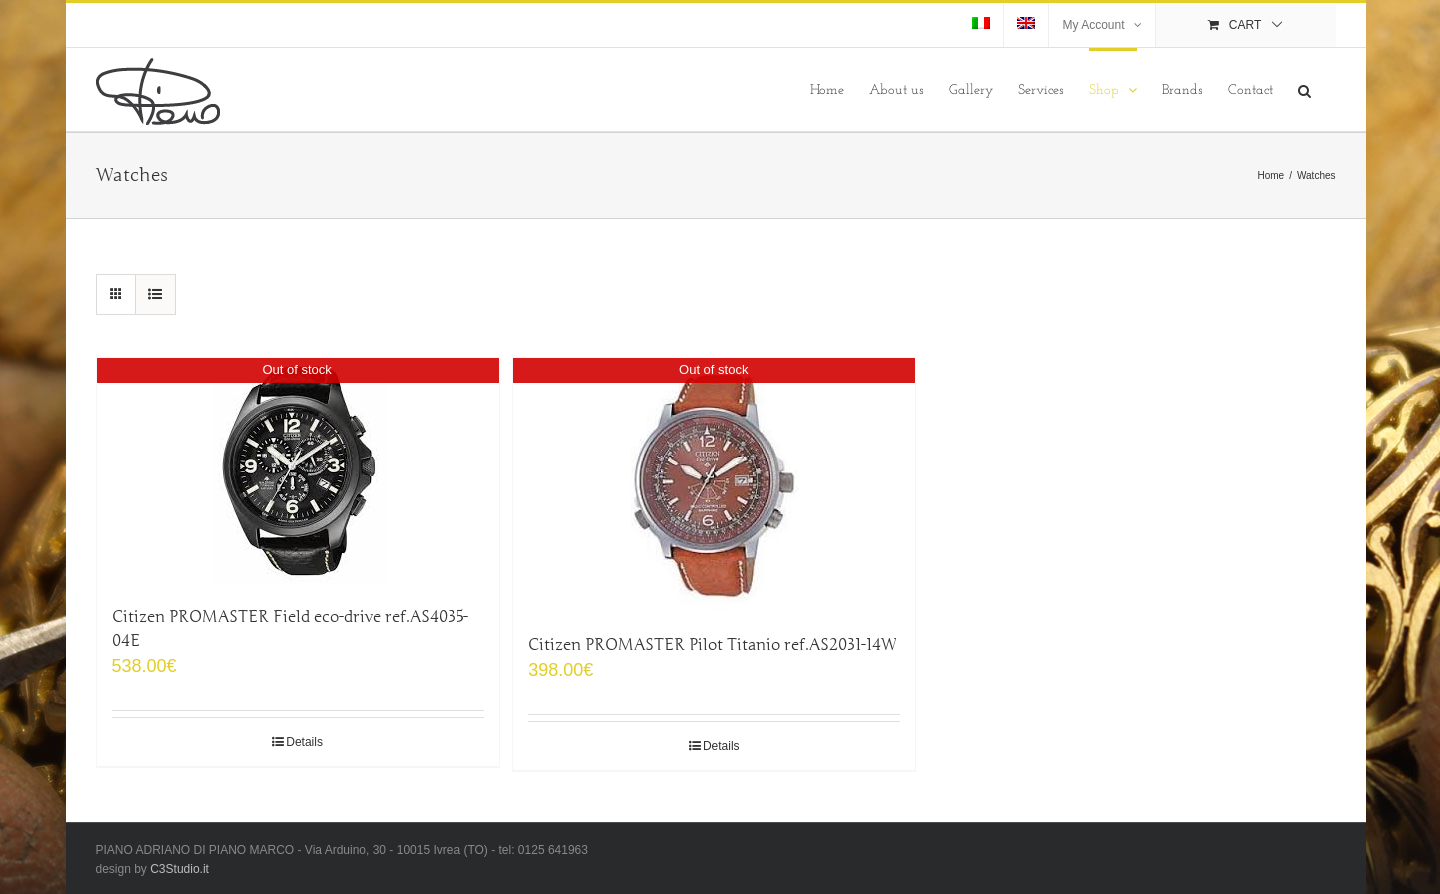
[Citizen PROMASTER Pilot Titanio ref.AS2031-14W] (714, 485)
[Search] (1304, 89)
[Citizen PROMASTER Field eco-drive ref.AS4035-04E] (298, 471)
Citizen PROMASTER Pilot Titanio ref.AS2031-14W (712, 645)
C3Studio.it (179, 869)
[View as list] (155, 294)
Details (304, 742)
